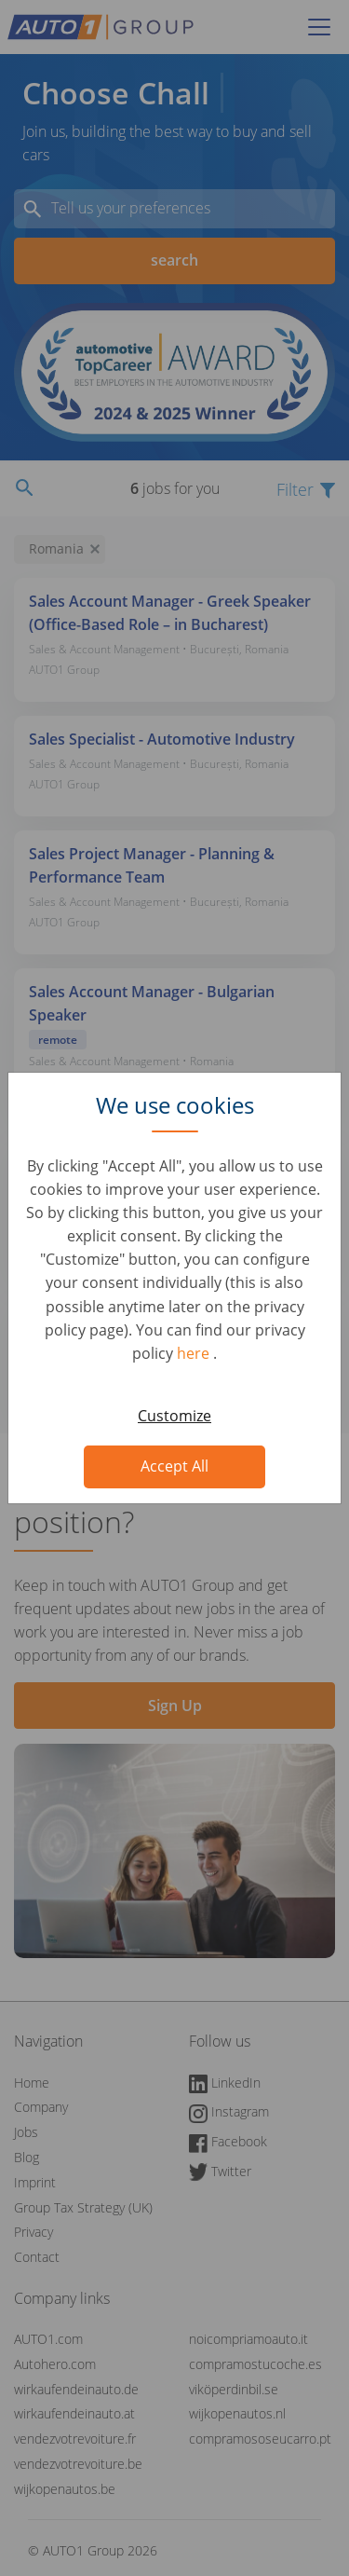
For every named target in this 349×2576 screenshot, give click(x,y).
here (195, 1353)
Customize (174, 1415)
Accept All (174, 1466)
